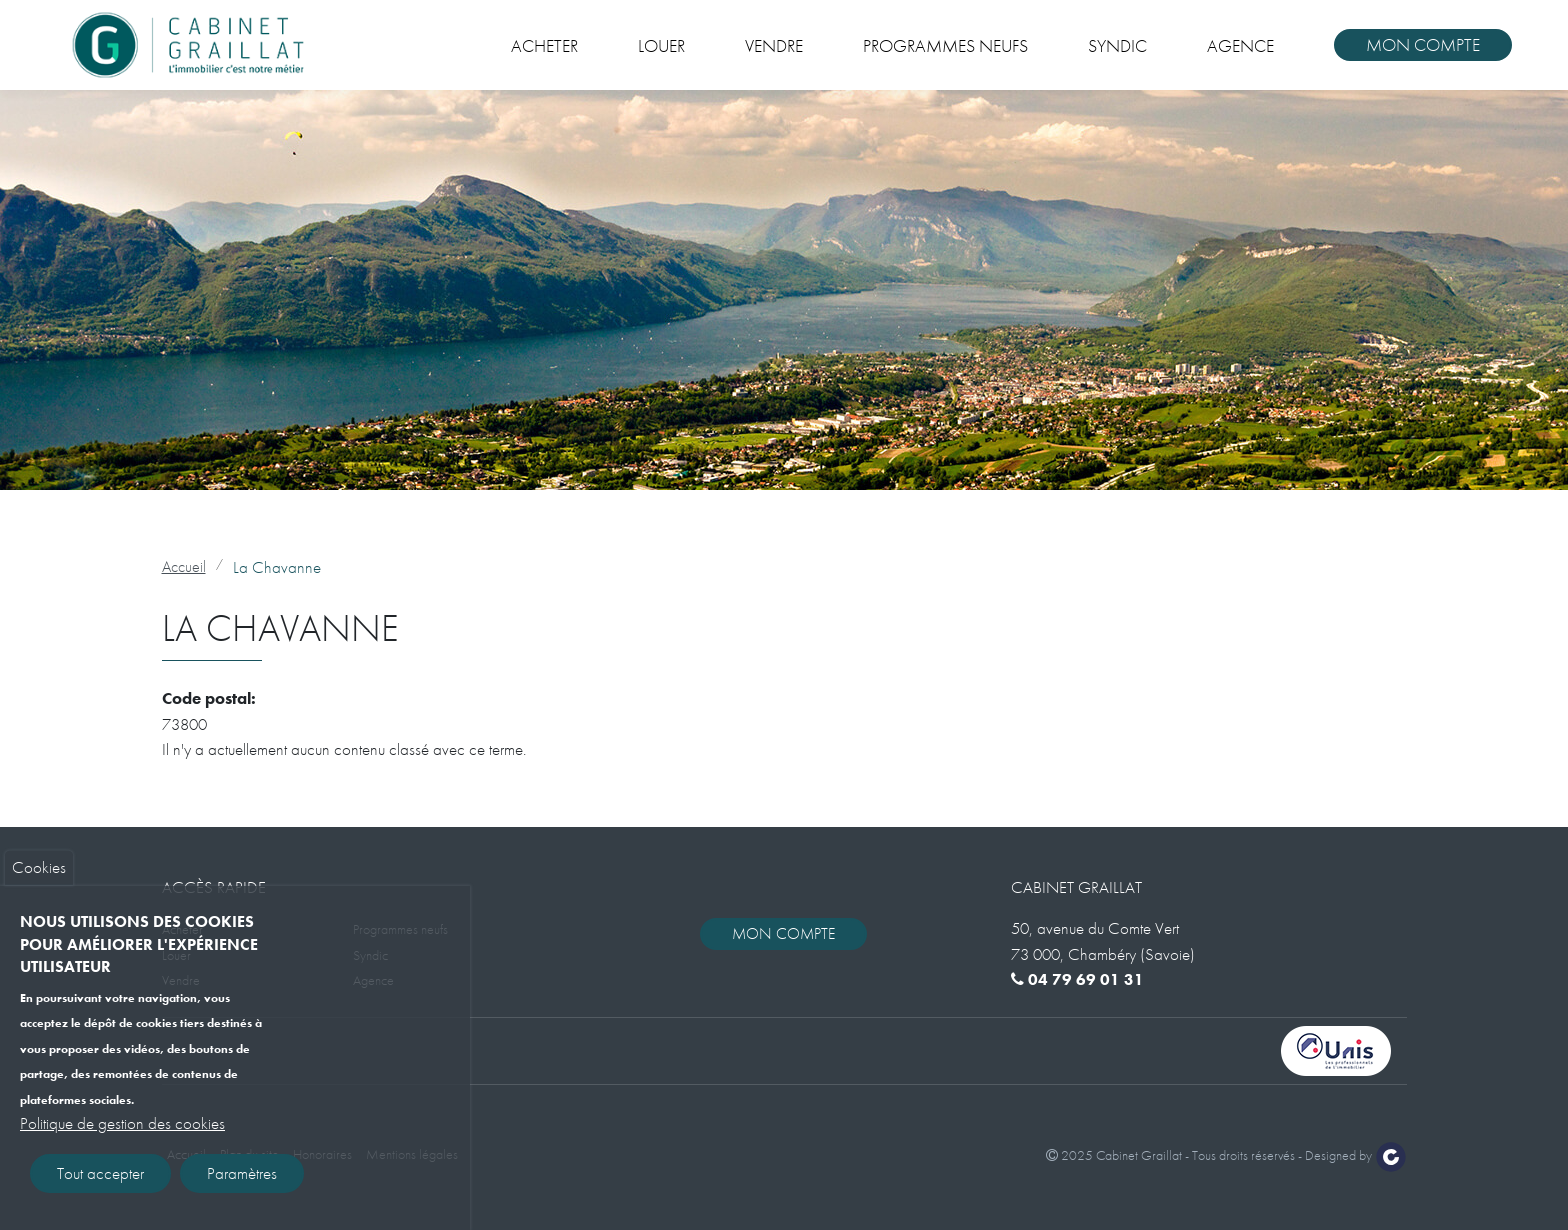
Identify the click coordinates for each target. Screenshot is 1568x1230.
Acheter (544, 45)
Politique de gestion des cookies (122, 1132)
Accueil (184, 566)
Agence (1240, 45)
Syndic (1117, 45)
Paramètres (242, 1182)
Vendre (774, 45)
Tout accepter (100, 1182)
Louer (661, 45)
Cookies (39, 877)
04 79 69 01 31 (1077, 979)
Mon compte (1423, 44)
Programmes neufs (945, 45)
